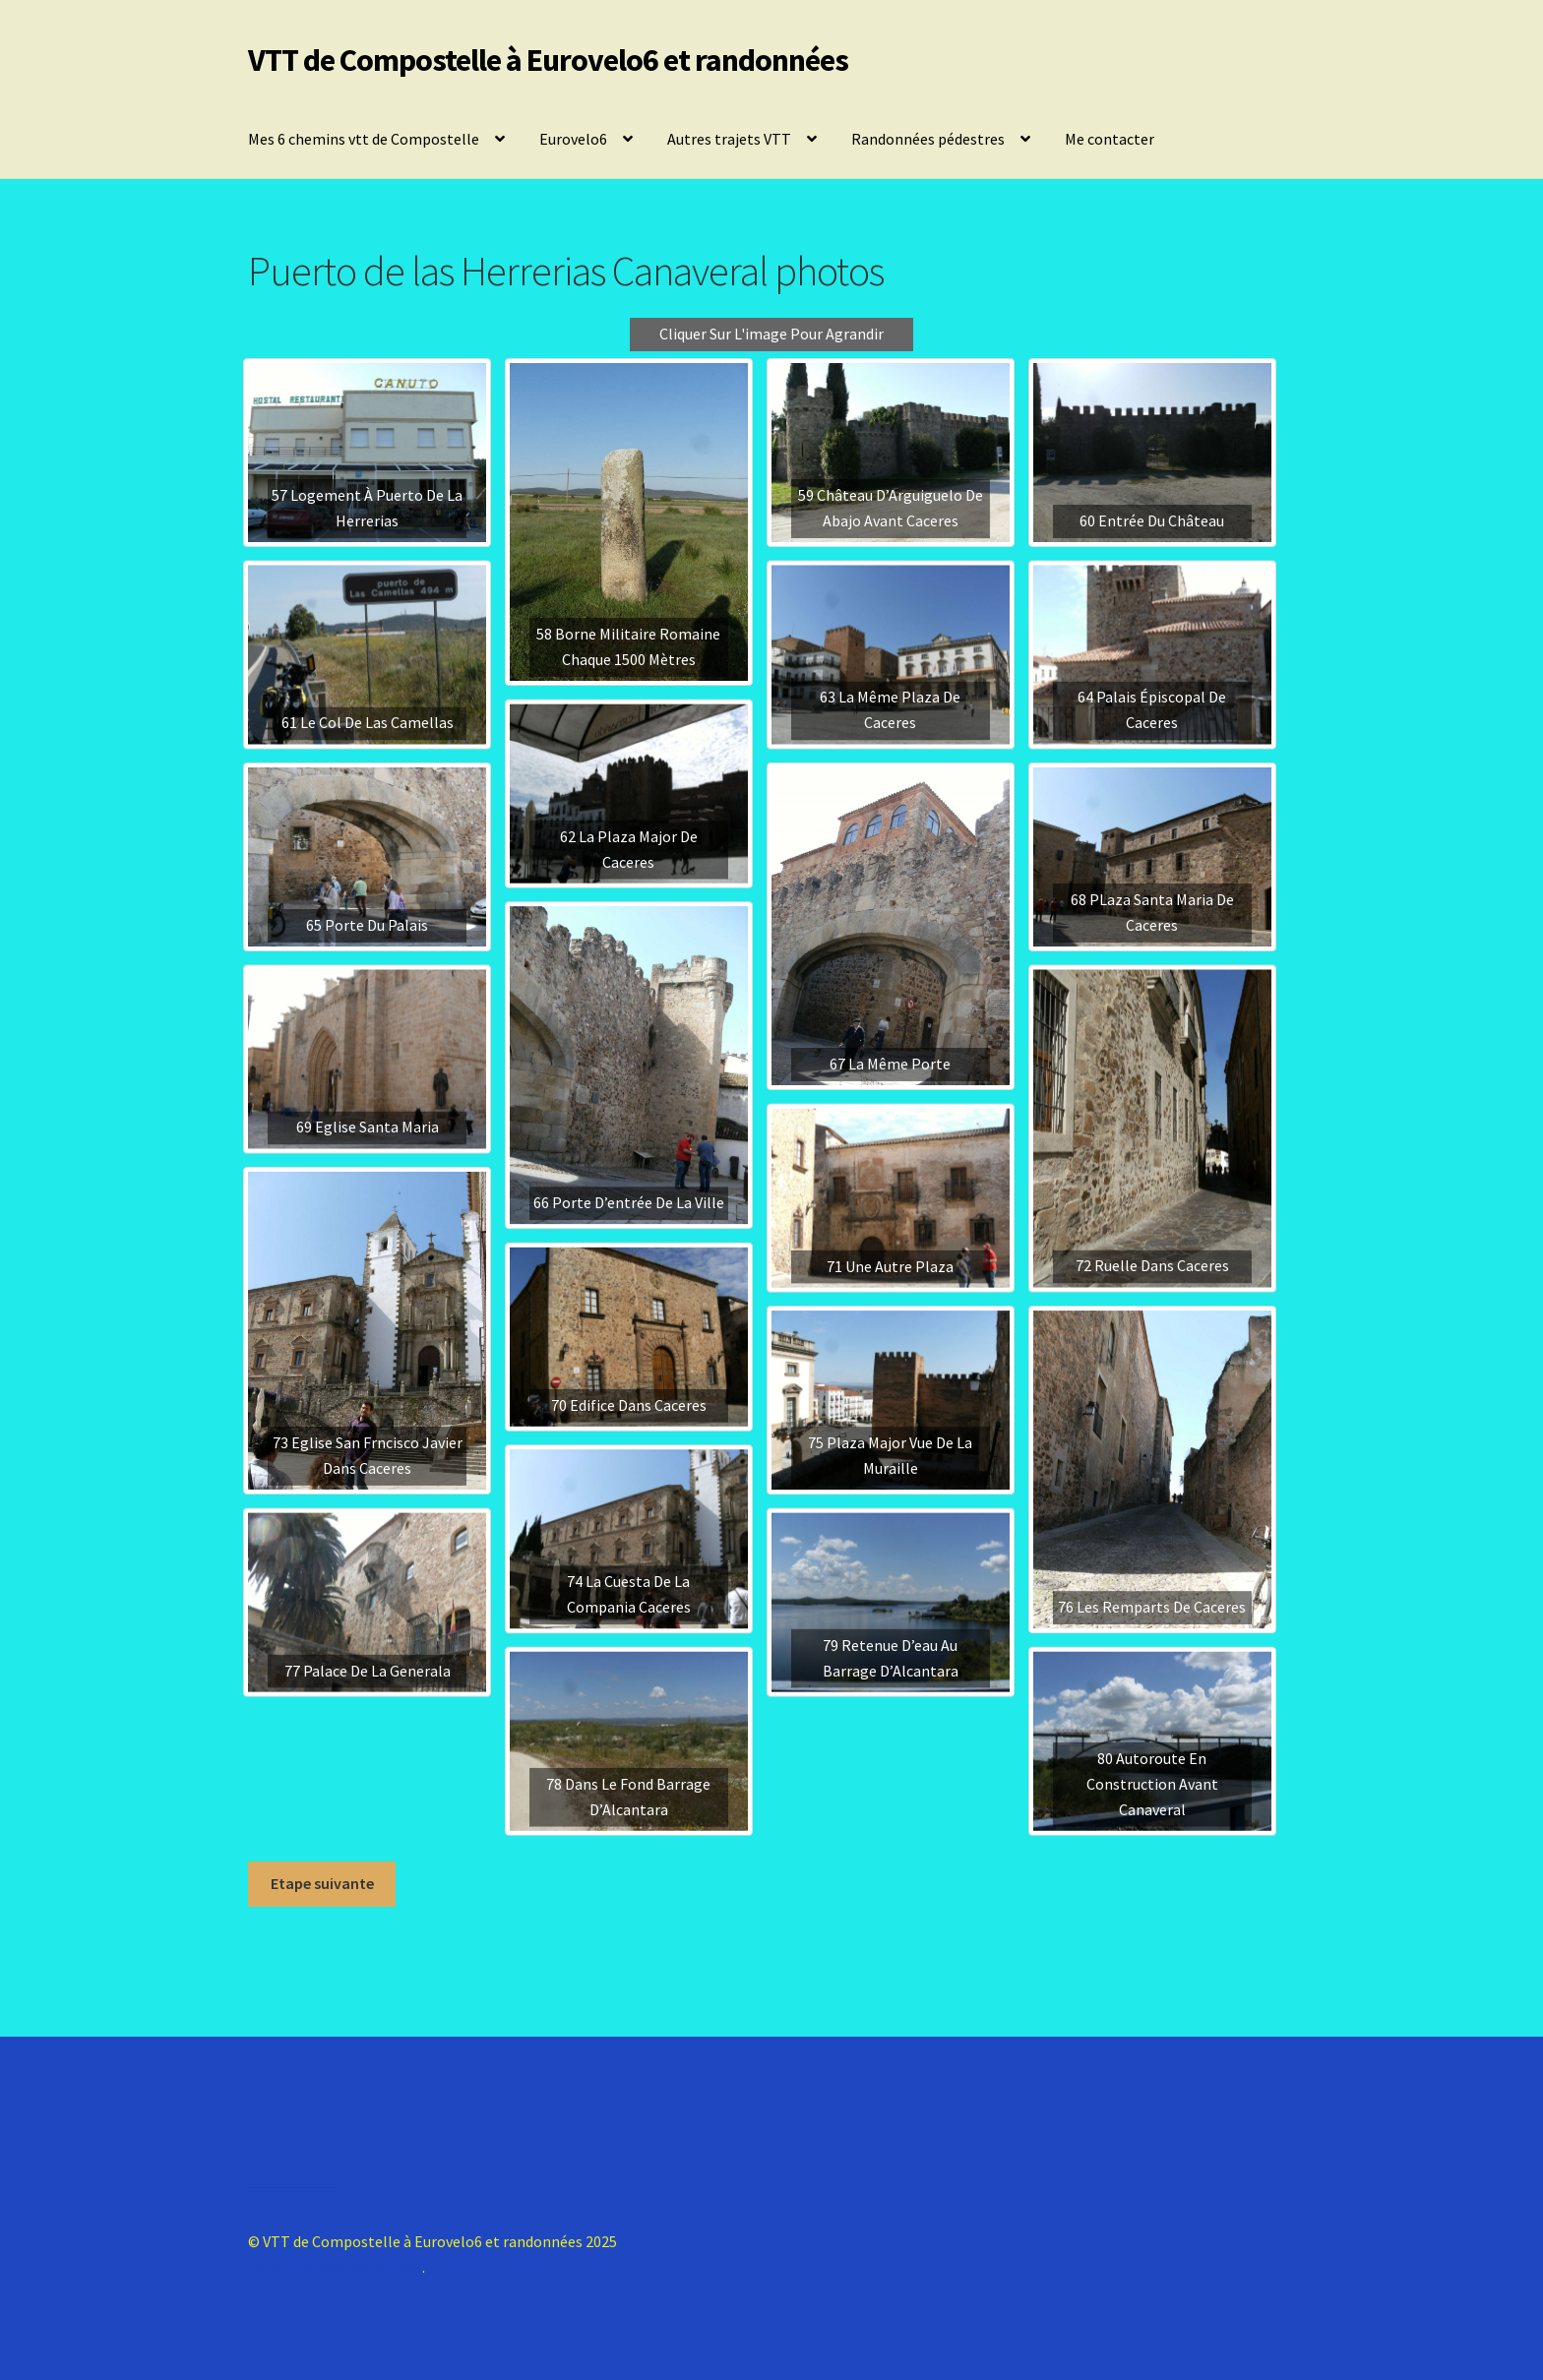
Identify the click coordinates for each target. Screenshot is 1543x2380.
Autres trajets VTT (729, 139)
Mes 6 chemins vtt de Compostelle (363, 139)
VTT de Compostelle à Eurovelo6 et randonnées (548, 60)
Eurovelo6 (573, 139)
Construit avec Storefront (335, 2267)
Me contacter (1109, 139)
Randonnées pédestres (928, 139)
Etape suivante (322, 1883)
